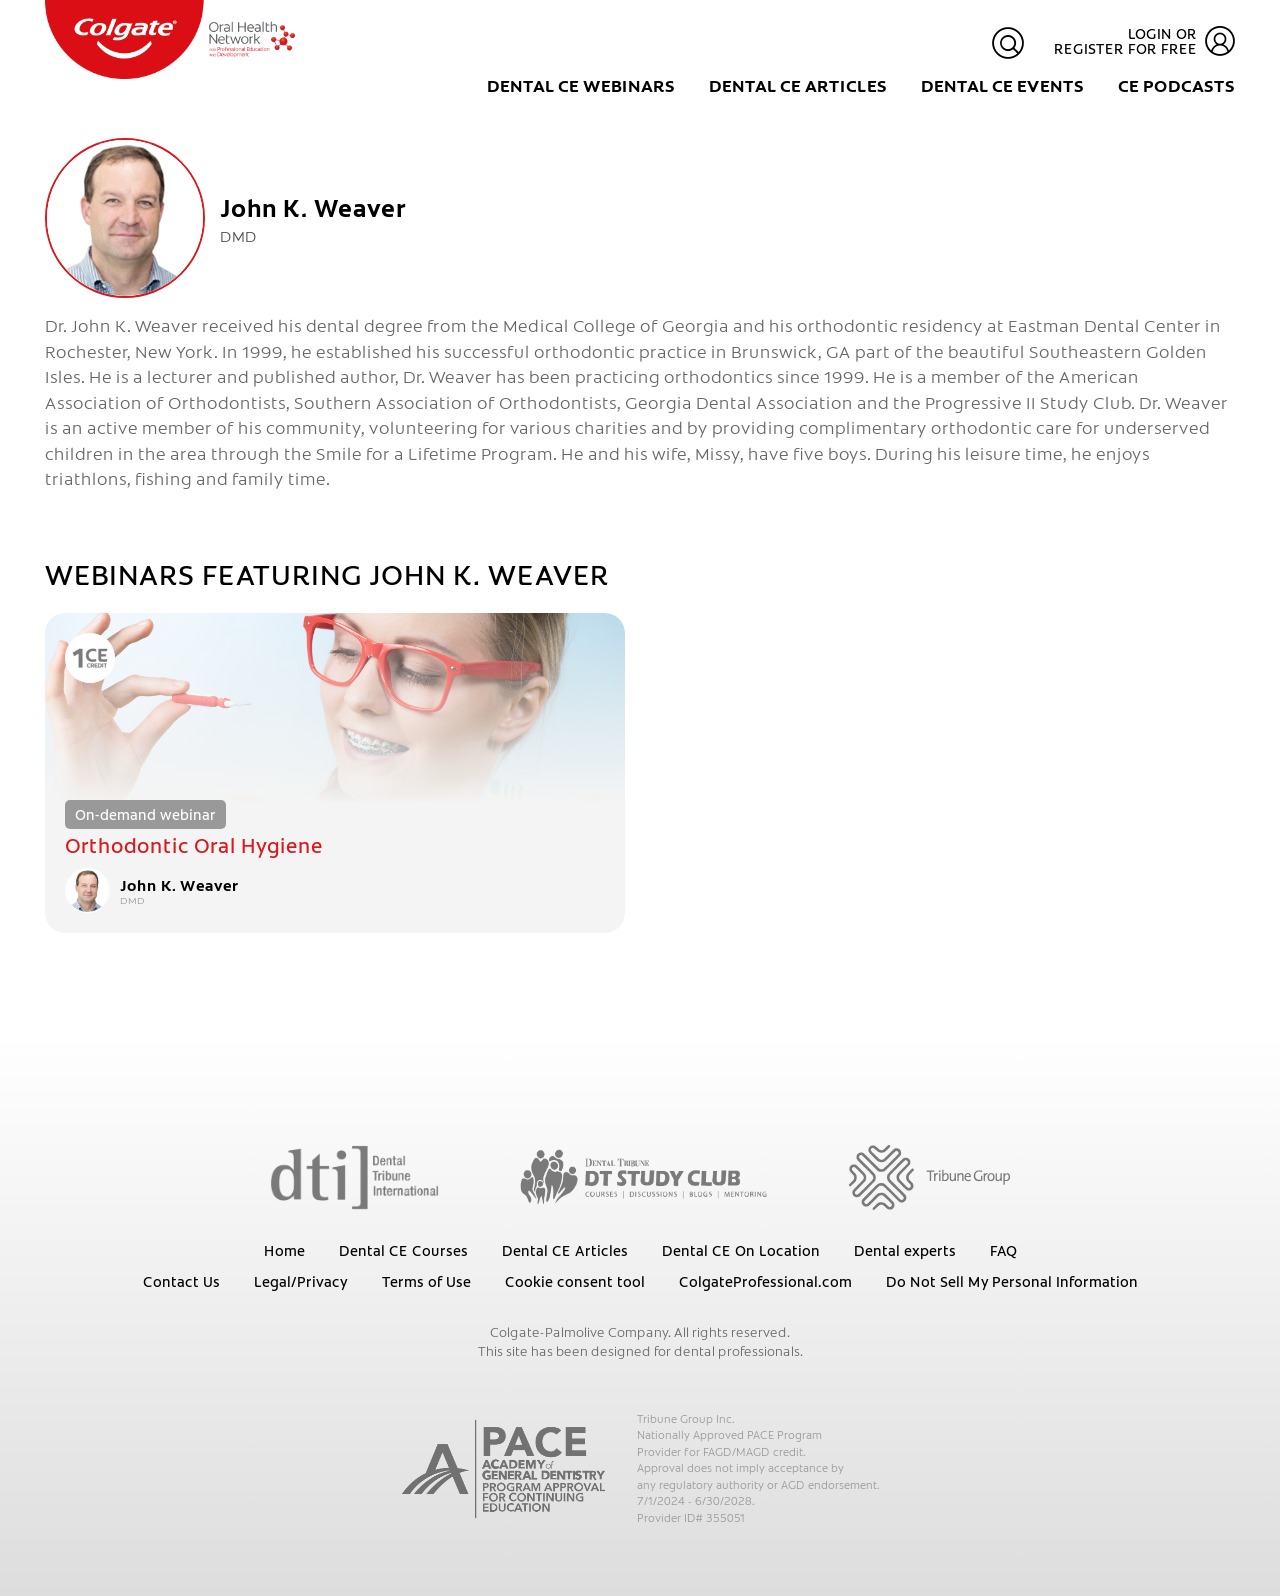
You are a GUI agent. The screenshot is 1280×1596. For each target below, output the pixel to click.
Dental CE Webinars (581, 85)
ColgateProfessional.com (765, 1281)
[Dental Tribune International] (354, 1175)
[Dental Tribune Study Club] (644, 1175)
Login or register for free (1144, 41)
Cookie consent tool (575, 1281)
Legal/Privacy (301, 1281)
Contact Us (181, 1281)
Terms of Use (426, 1281)
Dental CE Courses (403, 1250)
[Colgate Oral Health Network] (170, 39)
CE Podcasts (1176, 85)
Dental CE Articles (798, 85)
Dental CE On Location (741, 1250)
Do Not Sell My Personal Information (1012, 1281)
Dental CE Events (1002, 85)
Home (284, 1250)
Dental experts (905, 1250)
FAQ (1003, 1250)
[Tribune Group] (929, 1175)
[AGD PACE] (503, 1469)
